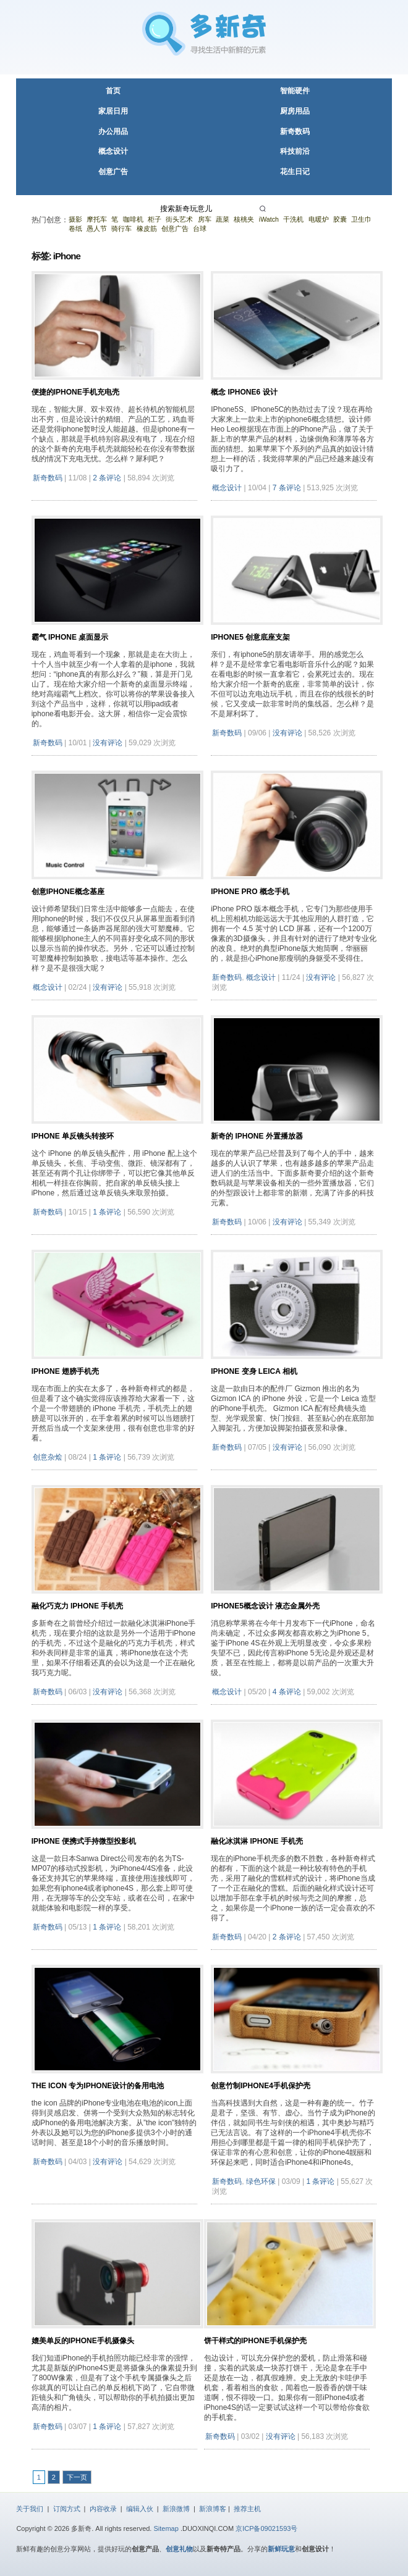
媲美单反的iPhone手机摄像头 (83, 2340)
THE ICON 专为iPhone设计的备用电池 (98, 2085)
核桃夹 (244, 219)
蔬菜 (222, 219)
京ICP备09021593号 (266, 2528)
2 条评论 (107, 478)
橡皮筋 (147, 228)
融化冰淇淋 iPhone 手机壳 (257, 1841)
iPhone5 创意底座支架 (250, 637)
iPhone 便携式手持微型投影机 (84, 1841)
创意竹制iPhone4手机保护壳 (260, 2085)
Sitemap (166, 2528)
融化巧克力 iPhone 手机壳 (78, 1606)
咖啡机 (133, 219)
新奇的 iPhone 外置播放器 (257, 1136)
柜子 (154, 219)
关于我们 (29, 2508)
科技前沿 (295, 151)
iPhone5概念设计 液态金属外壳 (265, 1606)
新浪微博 (176, 2508)
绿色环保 (261, 2181)
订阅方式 (66, 2508)
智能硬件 (295, 90)
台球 (199, 228)
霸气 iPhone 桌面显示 (70, 637)
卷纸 (75, 228)
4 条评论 (287, 1691)
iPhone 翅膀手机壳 (65, 1371)
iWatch (269, 219)
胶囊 (340, 219)
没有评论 (107, 742)
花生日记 (295, 171)
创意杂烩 (47, 1457)
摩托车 (97, 219)
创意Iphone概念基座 (68, 891)
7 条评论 (287, 487)
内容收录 (103, 2508)
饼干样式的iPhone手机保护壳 (255, 2340)
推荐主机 (247, 2508)
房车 (204, 219)
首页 (113, 90)
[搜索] (264, 208)
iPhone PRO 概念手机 (250, 891)
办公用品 (113, 131)
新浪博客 (212, 2508)
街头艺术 (179, 219)
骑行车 (121, 228)
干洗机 (293, 219)
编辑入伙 (139, 2508)
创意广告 (113, 171)
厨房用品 (295, 111)
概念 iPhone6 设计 (244, 392)
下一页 (77, 2477)
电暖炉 (318, 219)
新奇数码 (295, 131)
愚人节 (97, 228)
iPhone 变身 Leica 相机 (254, 1371)
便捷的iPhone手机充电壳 (75, 392)
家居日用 (113, 111)
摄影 (75, 219)
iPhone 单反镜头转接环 (73, 1136)
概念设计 (113, 151)
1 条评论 (107, 1212)
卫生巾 (361, 219)
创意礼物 (179, 2549)
